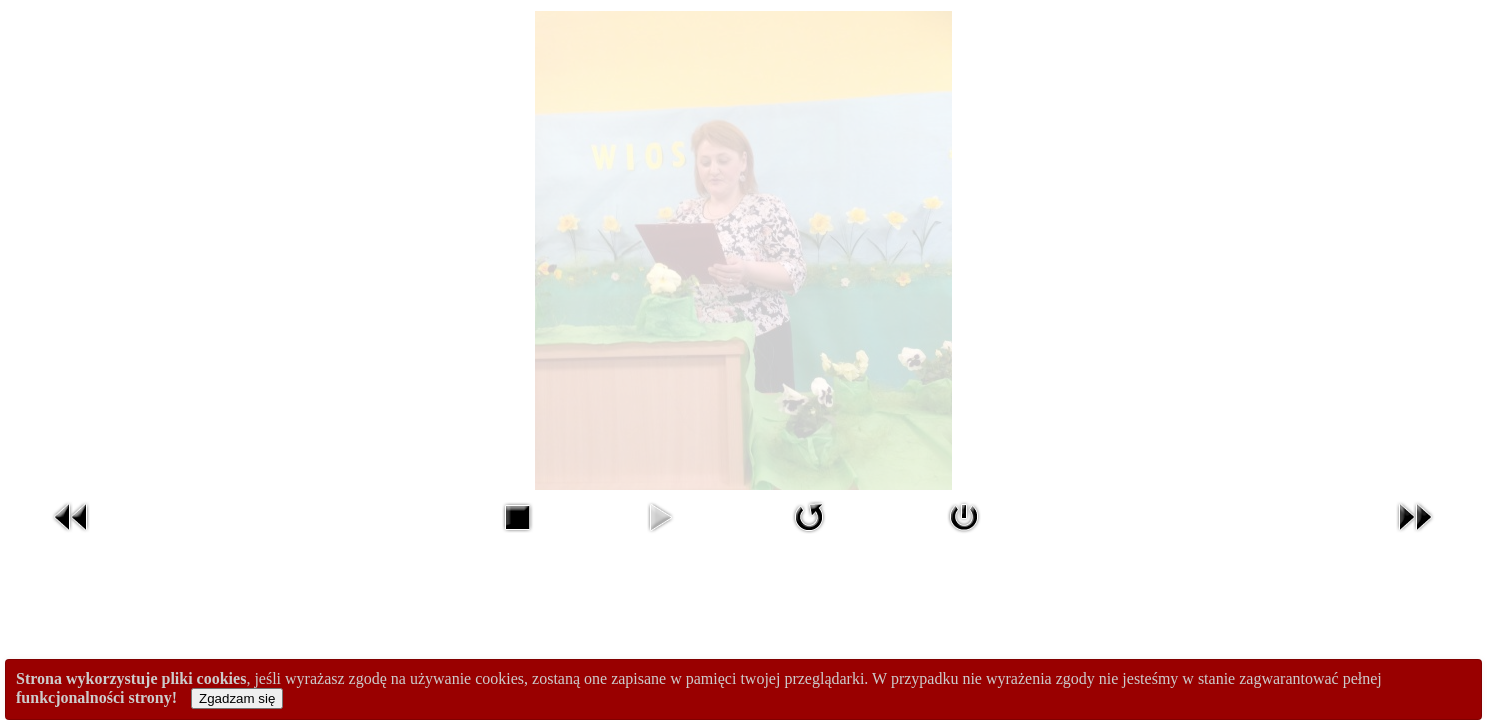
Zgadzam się (237, 698)
